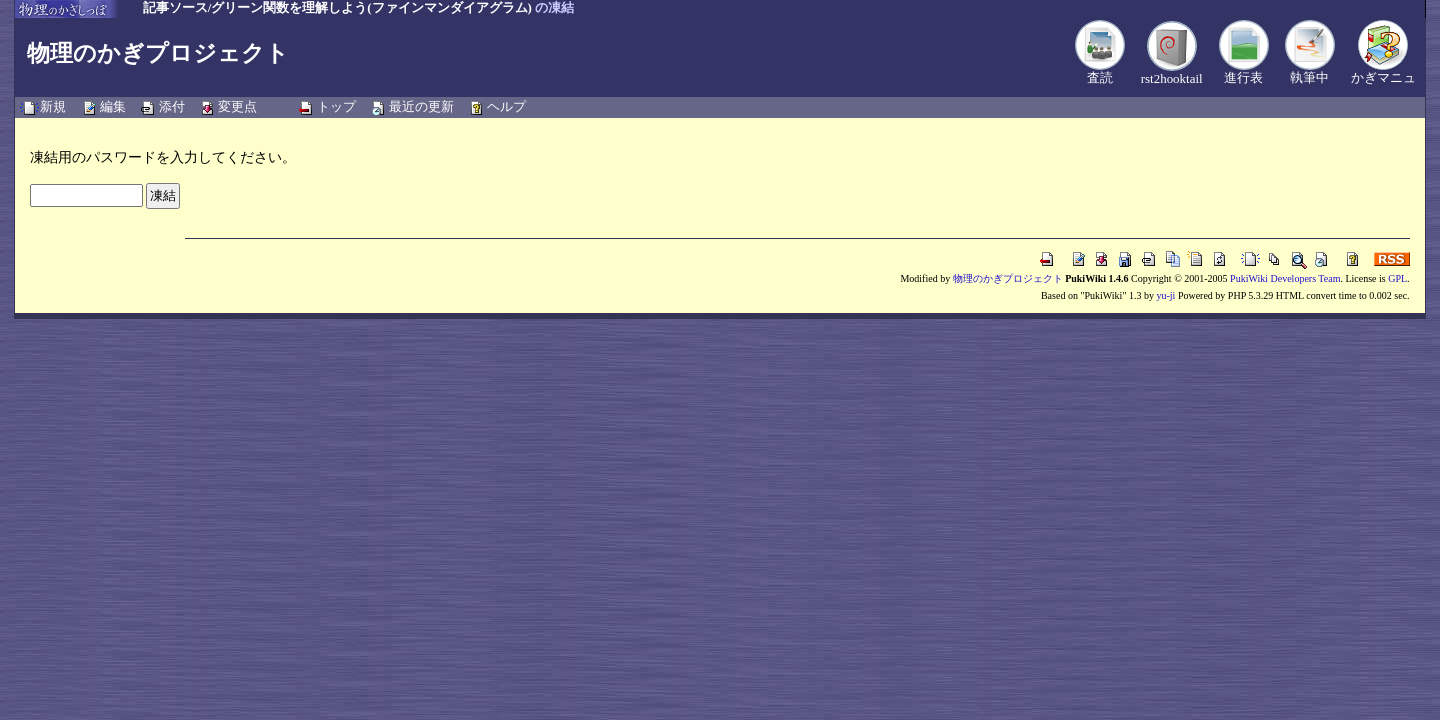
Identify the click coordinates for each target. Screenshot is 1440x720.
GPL (1397, 278)
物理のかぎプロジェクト (158, 53)
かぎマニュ (1383, 77)
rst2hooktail (1172, 78)
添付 (172, 106)
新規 (53, 106)
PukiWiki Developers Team (1285, 278)
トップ (336, 106)
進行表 (1243, 77)
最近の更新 (421, 106)
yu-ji (1165, 295)
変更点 (237, 106)
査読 (1100, 77)
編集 (113, 106)
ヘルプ (506, 106)
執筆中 (1309, 77)
